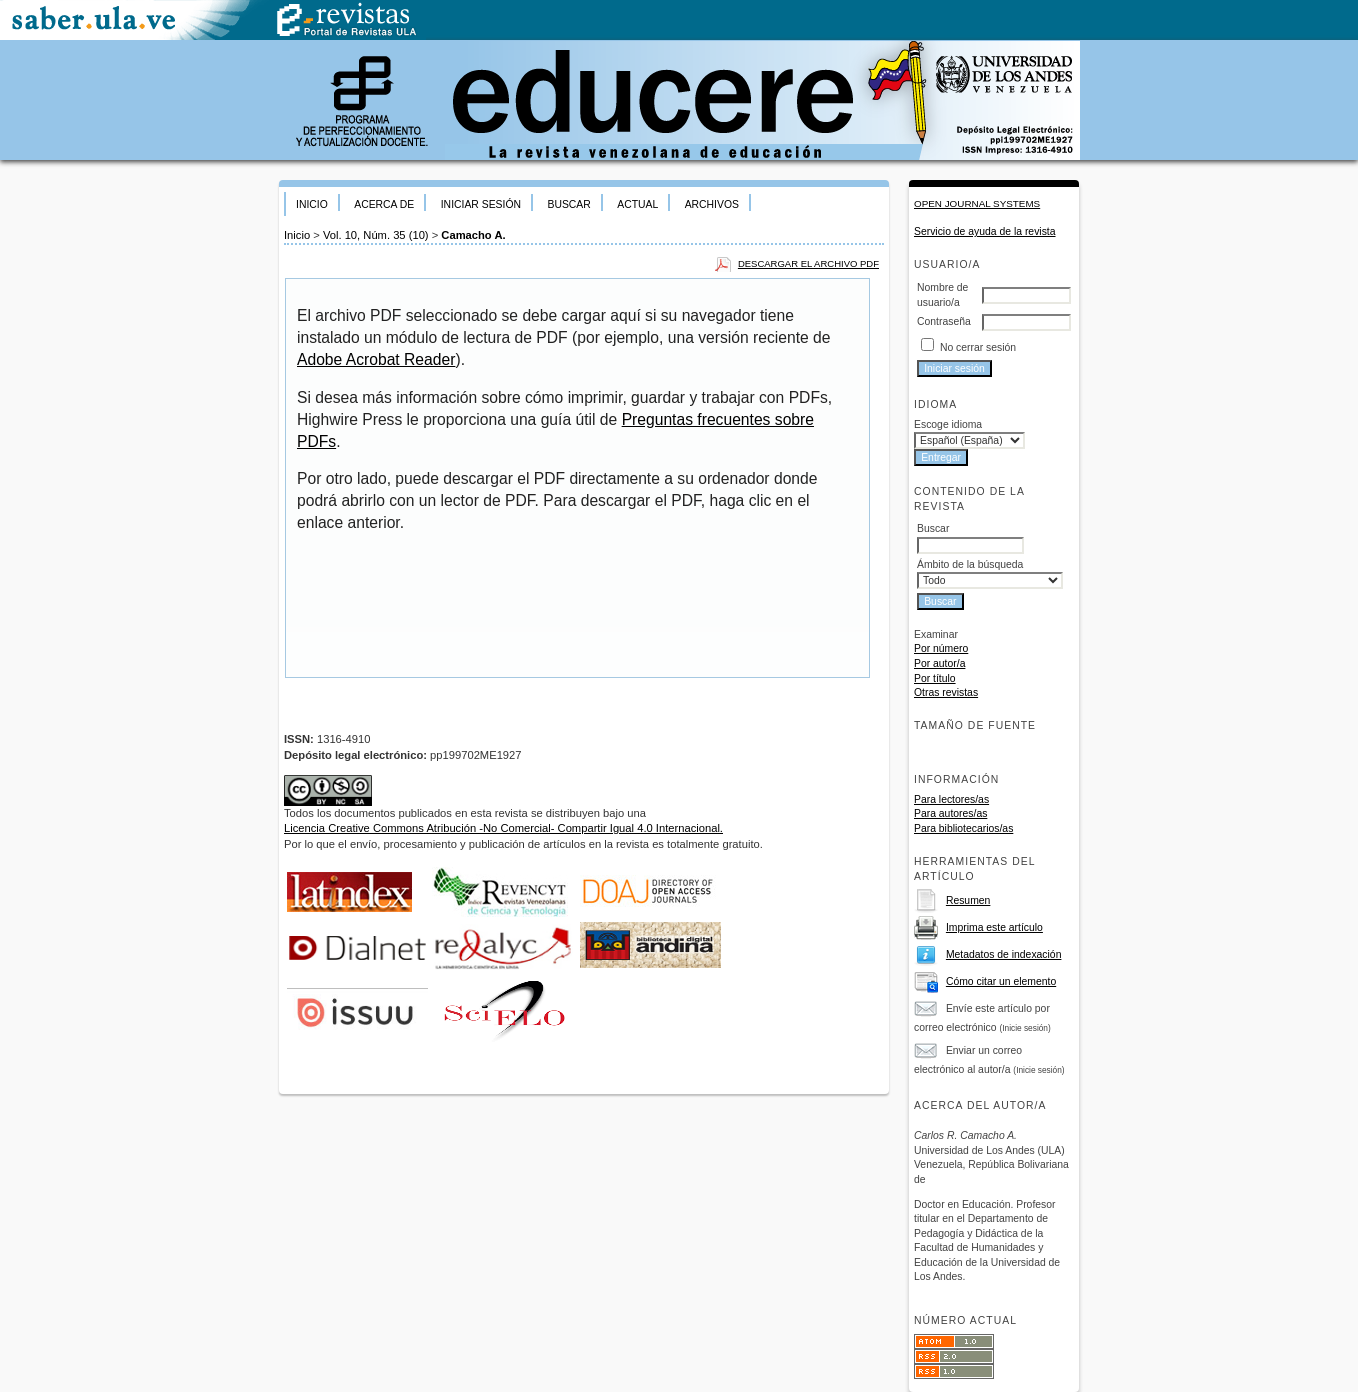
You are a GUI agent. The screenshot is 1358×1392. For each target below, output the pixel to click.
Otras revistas (946, 692)
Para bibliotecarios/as (963, 828)
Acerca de (384, 204)
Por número (941, 648)
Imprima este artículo (994, 927)
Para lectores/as (951, 799)
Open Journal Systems (977, 203)
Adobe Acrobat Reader (376, 359)
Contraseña (944, 321)
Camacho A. (473, 235)
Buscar (568, 204)
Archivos (712, 204)
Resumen (968, 900)
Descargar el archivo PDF (808, 263)
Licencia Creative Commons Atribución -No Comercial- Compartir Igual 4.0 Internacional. (503, 828)
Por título (935, 678)
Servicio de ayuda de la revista (985, 231)
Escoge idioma (948, 424)
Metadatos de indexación (1004, 954)
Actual (637, 204)
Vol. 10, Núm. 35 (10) (376, 235)
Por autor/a (939, 663)
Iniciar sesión (481, 204)
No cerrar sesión (978, 347)
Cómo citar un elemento (1001, 981)
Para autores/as (950, 813)
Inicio (312, 204)
